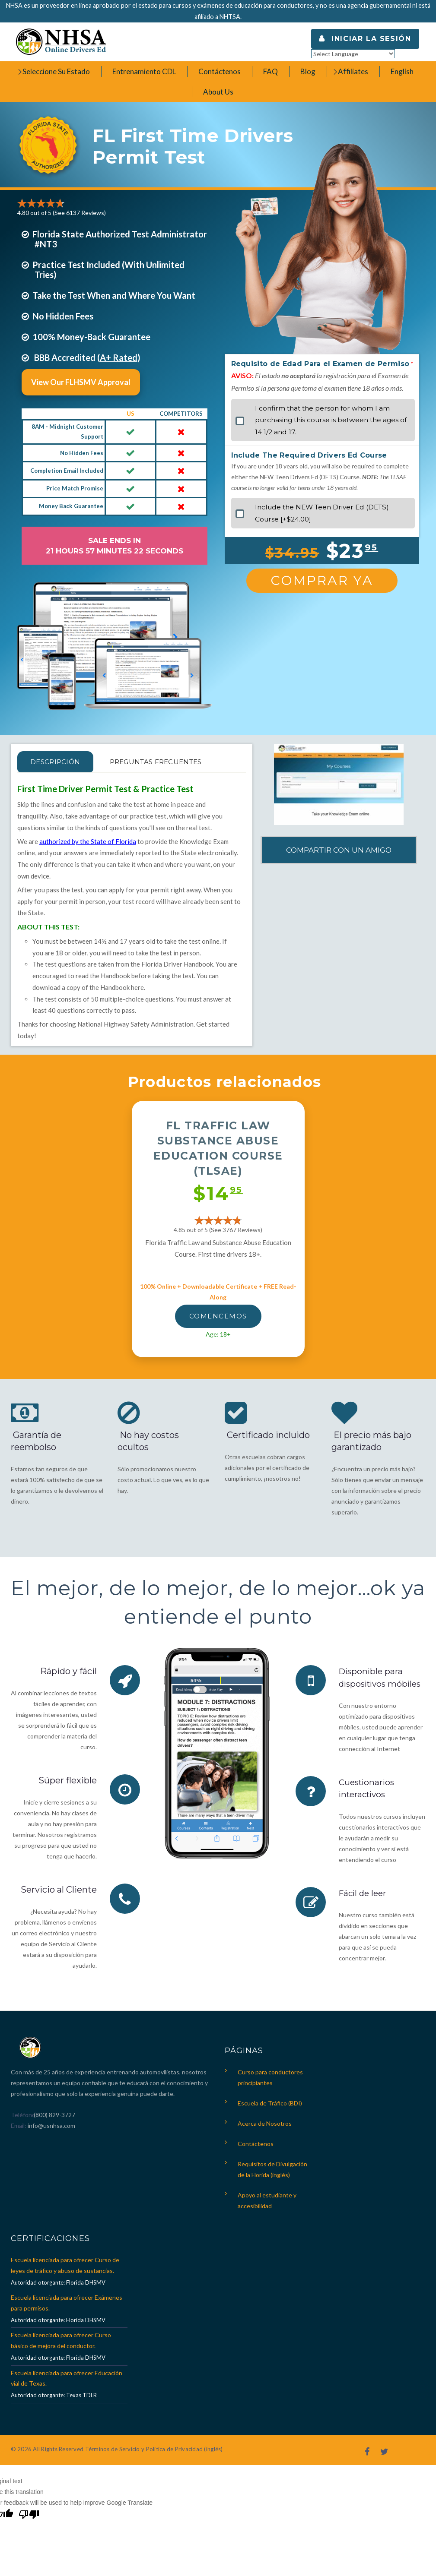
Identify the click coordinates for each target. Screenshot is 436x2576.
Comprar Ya (322, 580)
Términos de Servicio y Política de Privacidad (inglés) (154, 2453)
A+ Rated (118, 357)
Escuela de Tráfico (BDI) (270, 2107)
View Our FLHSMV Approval (80, 382)
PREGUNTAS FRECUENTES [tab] (174, 762)
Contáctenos (256, 2147)
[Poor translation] (29, 2519)
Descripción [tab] (61, 762)
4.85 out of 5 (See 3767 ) (218, 1229)
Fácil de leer (364, 1904)
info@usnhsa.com (51, 2129)
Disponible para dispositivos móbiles (372, 1683)
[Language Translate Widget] (353, 53)
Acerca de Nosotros (265, 2127)
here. (138, 987)
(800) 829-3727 (53, 2118)
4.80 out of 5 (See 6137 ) (61, 212)
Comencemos (218, 1316)
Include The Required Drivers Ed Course (309, 455)
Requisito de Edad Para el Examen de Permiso (320, 364)
